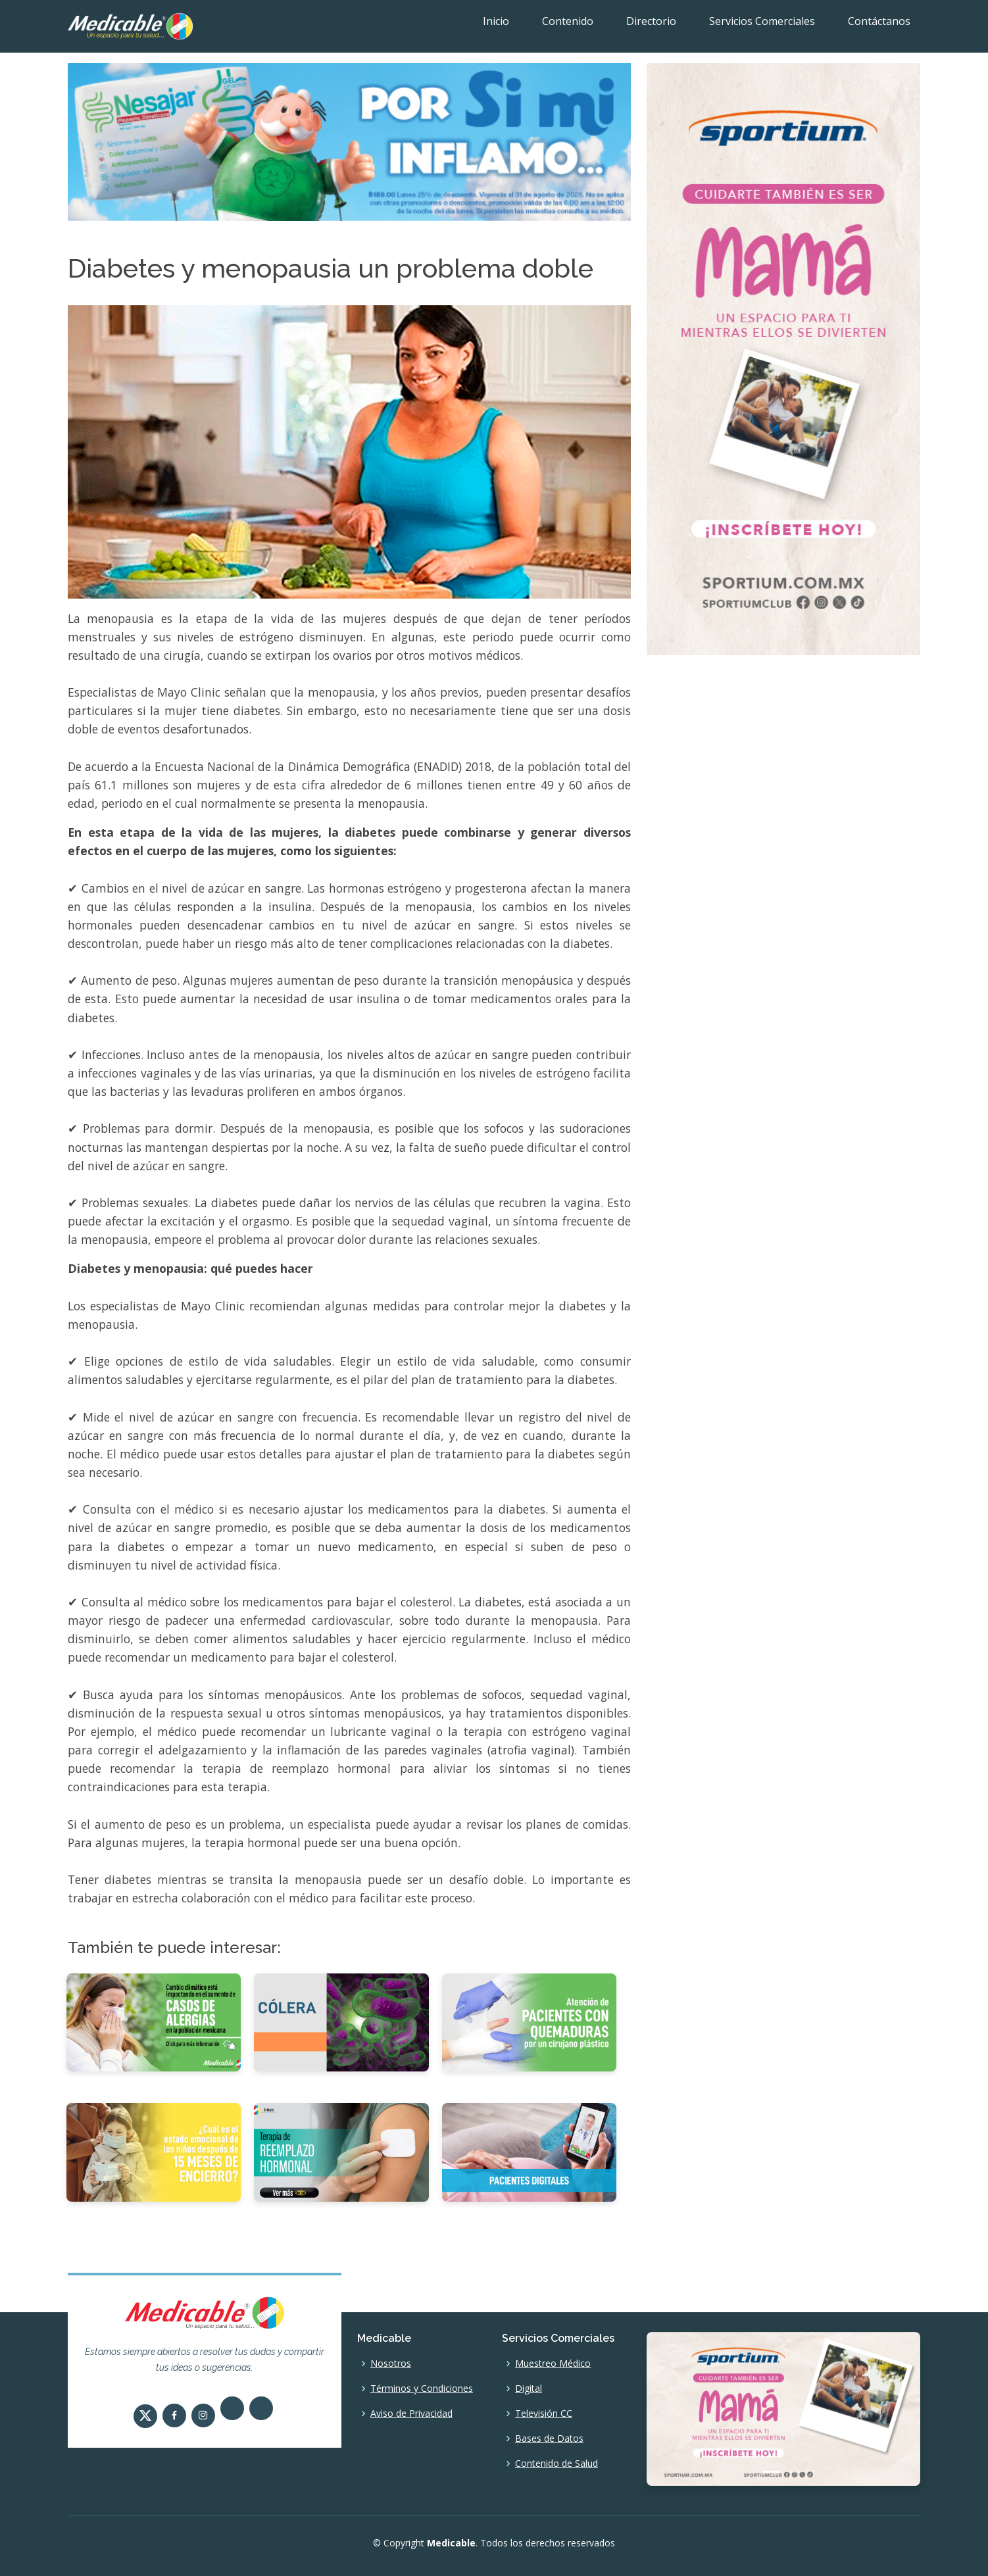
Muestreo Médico (553, 2363)
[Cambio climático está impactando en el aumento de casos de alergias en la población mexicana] (153, 2021)
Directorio (651, 21)
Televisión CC (543, 2413)
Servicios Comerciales (762, 21)
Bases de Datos (549, 2438)
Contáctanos (879, 21)
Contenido (567, 21)
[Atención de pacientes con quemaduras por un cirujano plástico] (529, 2021)
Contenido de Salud (556, 2463)
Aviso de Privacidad (411, 2413)
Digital (528, 2388)
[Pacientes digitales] (529, 2151)
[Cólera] (341, 2021)
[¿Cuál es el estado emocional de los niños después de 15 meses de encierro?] (153, 2151)
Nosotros (390, 2363)
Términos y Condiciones (421, 2388)
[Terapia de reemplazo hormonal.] (341, 2151)
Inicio (496, 21)
